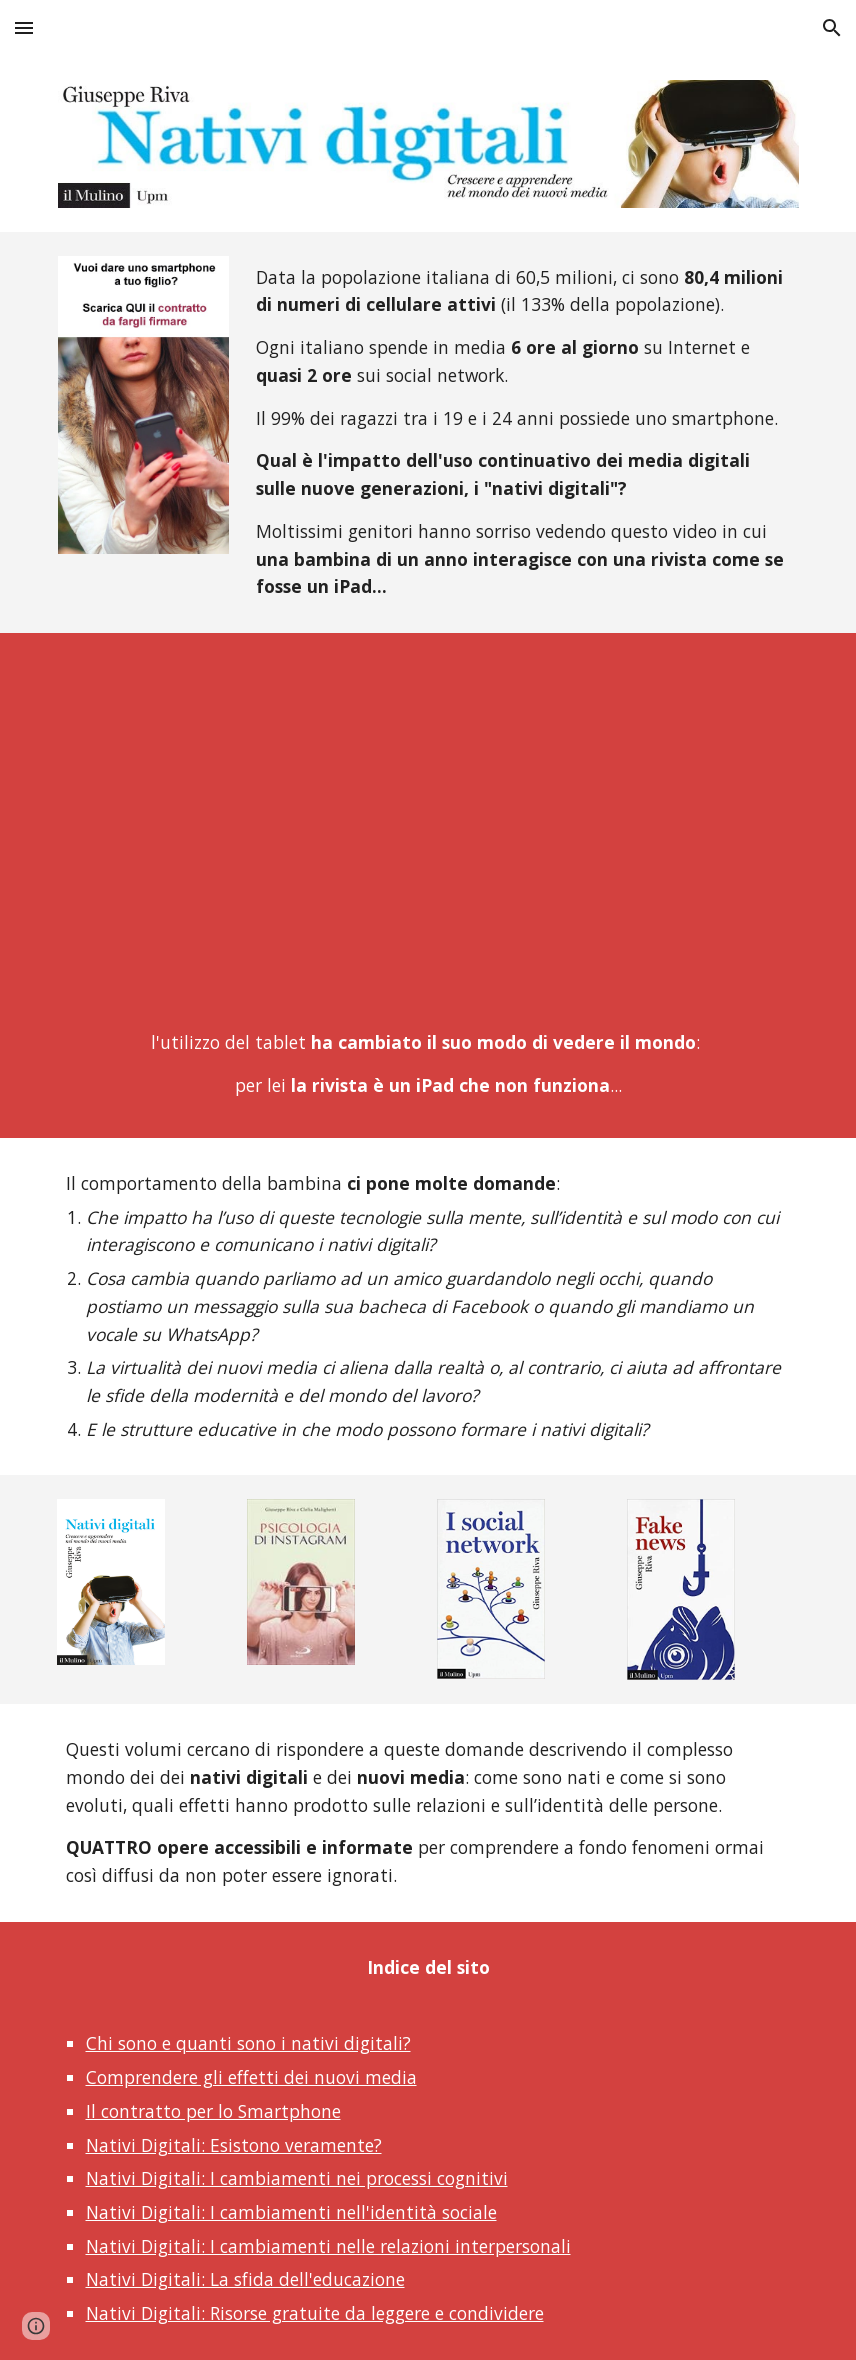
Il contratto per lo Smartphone (213, 2111)
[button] (24, 27)
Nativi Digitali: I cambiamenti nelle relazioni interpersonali (328, 2246)
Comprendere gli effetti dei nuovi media (251, 2077)
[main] (523, 432)
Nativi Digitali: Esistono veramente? (234, 2145)
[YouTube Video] (428, 836)
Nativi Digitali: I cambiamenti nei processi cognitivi (297, 2178)
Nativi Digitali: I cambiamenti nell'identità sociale (291, 2212)
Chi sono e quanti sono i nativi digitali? (248, 2043)
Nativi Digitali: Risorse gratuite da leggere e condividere (315, 2313)
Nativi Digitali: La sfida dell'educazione (245, 2279)
